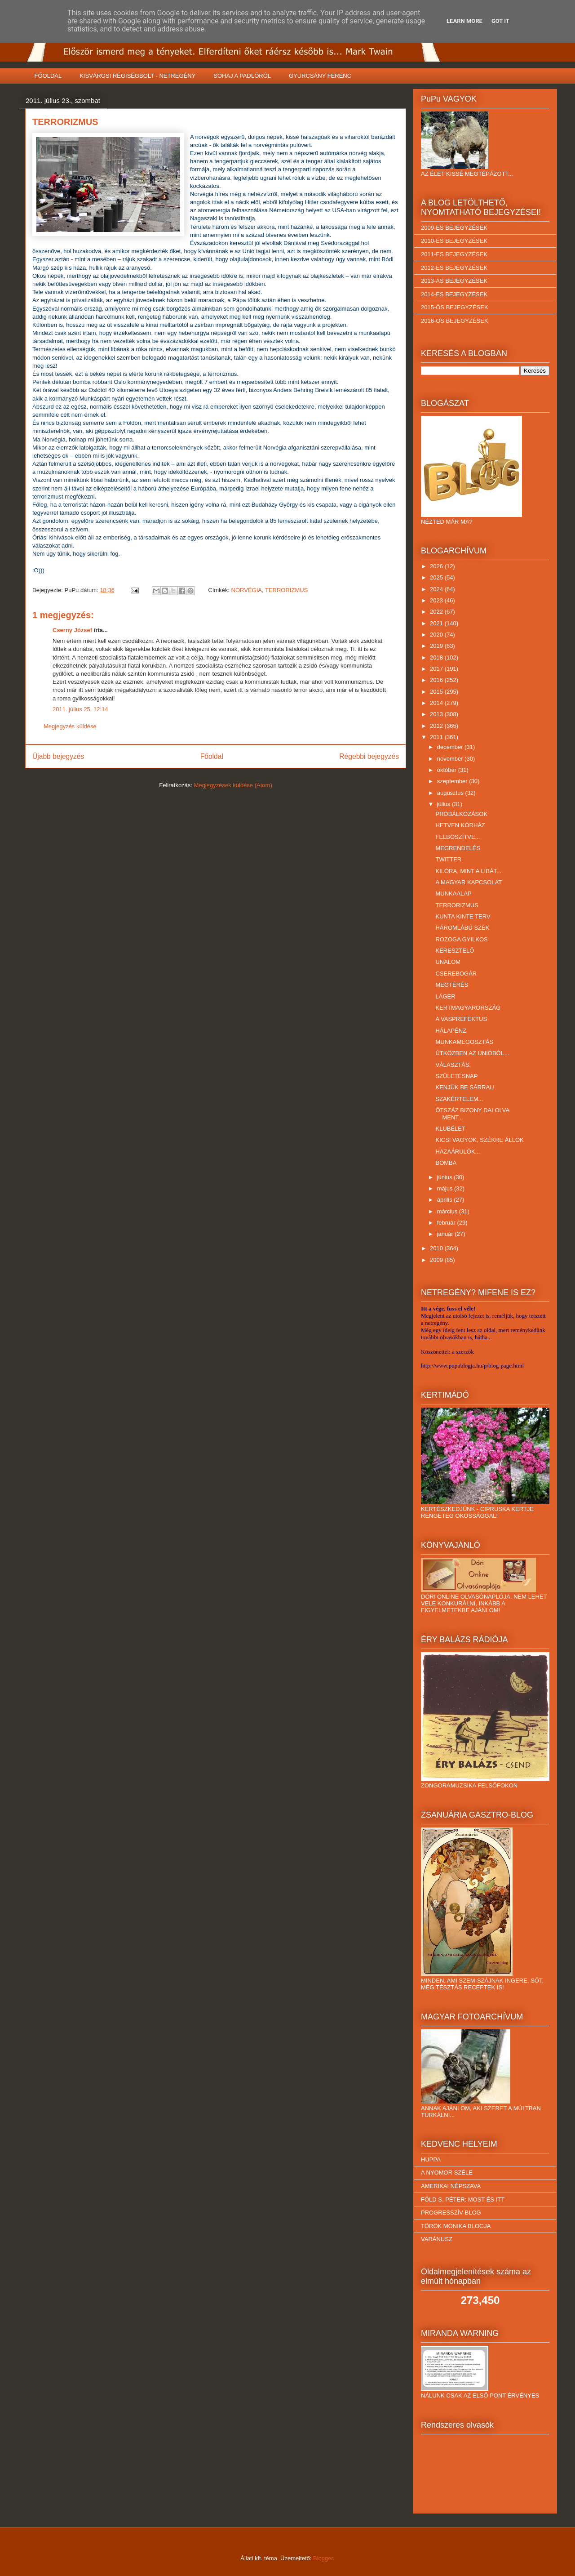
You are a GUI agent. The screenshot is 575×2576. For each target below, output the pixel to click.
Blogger (323, 2558)
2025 (437, 577)
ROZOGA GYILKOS (461, 939)
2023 (437, 600)
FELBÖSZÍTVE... (457, 836)
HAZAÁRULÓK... (457, 1151)
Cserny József (72, 630)
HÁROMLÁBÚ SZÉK (462, 927)
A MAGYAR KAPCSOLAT (468, 882)
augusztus (451, 792)
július (444, 804)
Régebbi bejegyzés (369, 756)
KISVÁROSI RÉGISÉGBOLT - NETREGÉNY (137, 75)
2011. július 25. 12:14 (80, 709)
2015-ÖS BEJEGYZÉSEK (454, 307)
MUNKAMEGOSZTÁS (464, 1041)
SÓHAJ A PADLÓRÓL (242, 75)
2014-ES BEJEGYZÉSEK (454, 294)
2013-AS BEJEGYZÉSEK (454, 280)
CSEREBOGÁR (456, 973)
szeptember (453, 781)
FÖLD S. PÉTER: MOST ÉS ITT (462, 2199)
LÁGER (445, 996)
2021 (437, 623)
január (446, 1233)
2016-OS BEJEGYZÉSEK (454, 320)
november (450, 758)
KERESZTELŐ (454, 950)
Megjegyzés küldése (70, 726)
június (445, 1177)
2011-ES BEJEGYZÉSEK (454, 254)
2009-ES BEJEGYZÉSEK (454, 227)
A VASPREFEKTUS (461, 1019)
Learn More (464, 21)
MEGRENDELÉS (457, 848)
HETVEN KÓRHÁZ (460, 825)
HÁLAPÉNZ (450, 1030)
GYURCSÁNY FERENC (320, 75)
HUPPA (431, 2159)
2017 (437, 668)
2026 (437, 566)
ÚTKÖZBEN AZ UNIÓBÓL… (472, 1053)
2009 (437, 1260)
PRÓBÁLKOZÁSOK (461, 814)
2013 (437, 714)
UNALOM (447, 961)
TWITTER (448, 859)
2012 (437, 725)
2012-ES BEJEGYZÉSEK (454, 267)
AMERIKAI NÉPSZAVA (451, 2186)
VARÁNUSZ (436, 2239)
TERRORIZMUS (286, 590)
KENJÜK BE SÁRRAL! (465, 1087)
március (448, 1211)
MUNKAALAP (453, 893)
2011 (437, 737)
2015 (437, 691)
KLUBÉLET (450, 1128)
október (447, 770)
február (447, 1222)
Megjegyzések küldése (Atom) (233, 785)
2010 (437, 1248)
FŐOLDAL (48, 75)
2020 (437, 634)
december (450, 747)
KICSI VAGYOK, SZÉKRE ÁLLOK (479, 1139)
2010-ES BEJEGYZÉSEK (454, 240)
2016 (437, 680)
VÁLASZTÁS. (453, 1064)
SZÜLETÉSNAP (456, 1076)
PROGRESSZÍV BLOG (451, 2212)
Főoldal (211, 756)
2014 (437, 703)
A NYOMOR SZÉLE (447, 2172)
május (445, 1188)
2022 (437, 611)
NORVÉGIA (246, 590)
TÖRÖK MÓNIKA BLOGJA (456, 2226)
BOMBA (445, 1162)
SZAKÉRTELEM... (459, 1099)
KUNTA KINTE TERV (462, 916)
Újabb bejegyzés (58, 756)
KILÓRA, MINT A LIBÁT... (468, 871)
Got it (500, 21)
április (445, 1199)
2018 (437, 657)
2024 (437, 589)
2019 (437, 645)
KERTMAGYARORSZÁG (467, 1007)
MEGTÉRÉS (451, 984)
